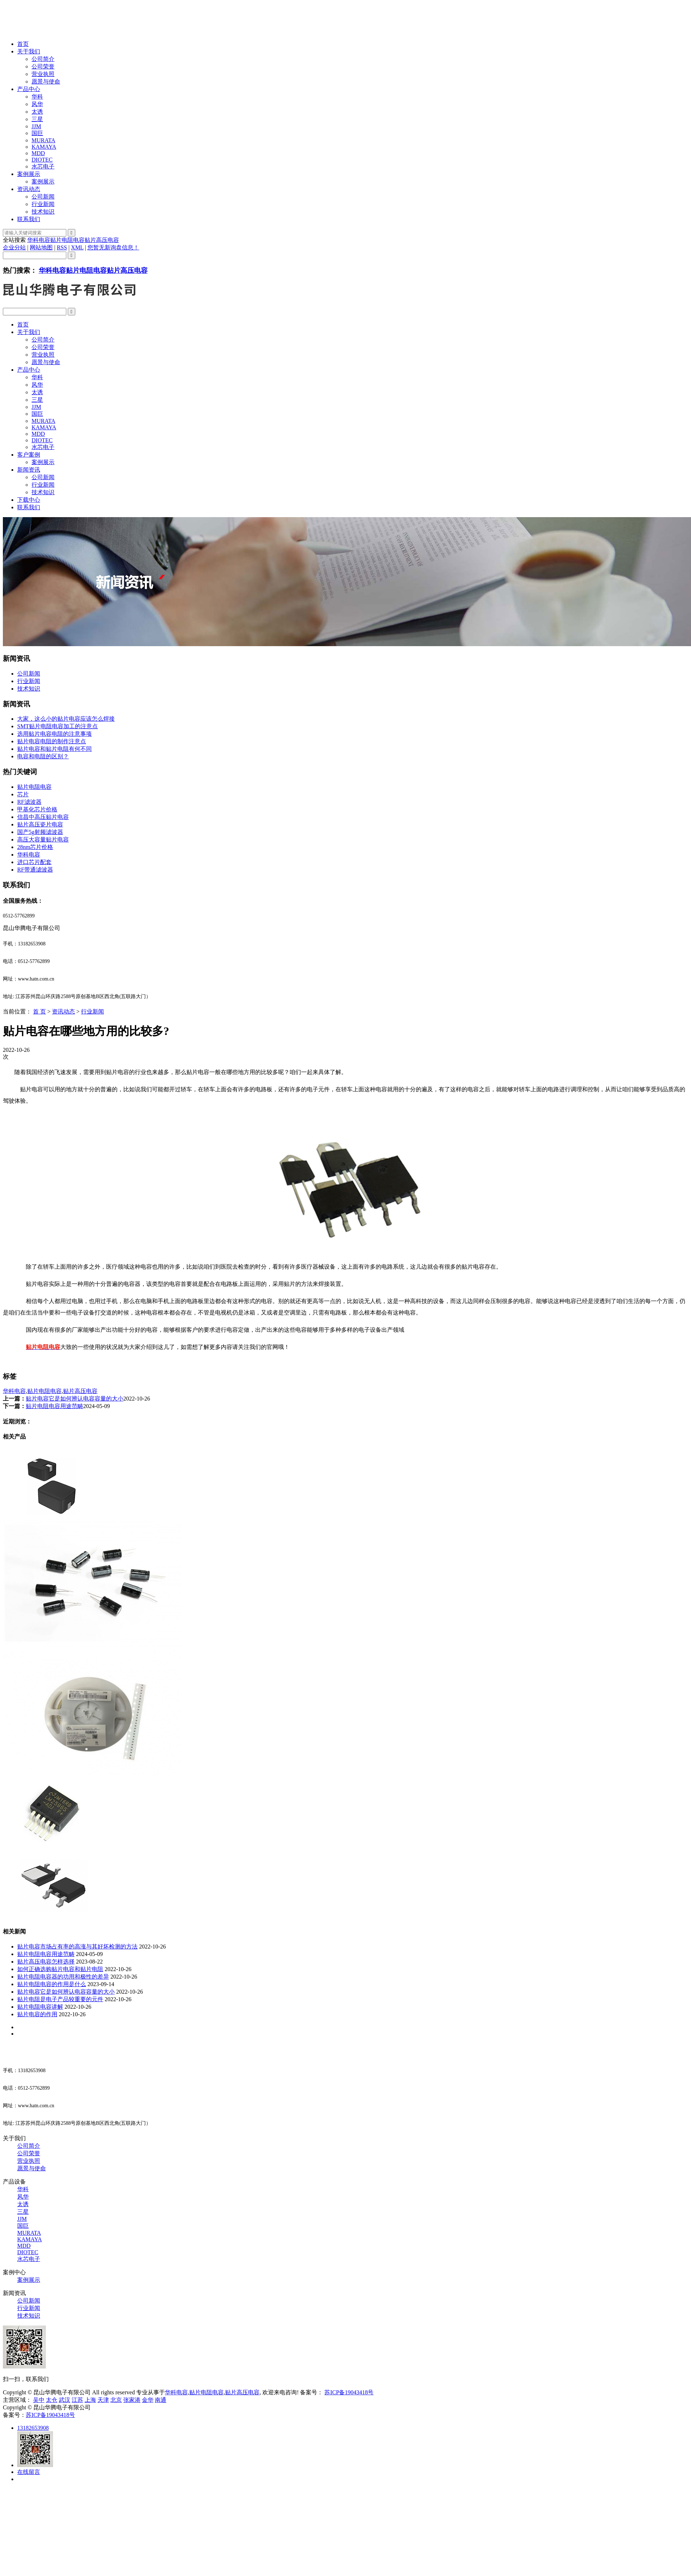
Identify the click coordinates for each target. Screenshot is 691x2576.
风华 (37, 104)
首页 (23, 44)
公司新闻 (43, 197)
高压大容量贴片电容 (43, 839)
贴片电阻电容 (67, 240)
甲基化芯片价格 (37, 809)
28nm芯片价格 (35, 847)
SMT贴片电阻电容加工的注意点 (57, 726)
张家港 (131, 2400)
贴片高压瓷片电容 (40, 824)
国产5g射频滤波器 (40, 832)
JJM (36, 126)
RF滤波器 (29, 802)
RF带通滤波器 (35, 870)
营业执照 (43, 74)
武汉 (64, 2400)
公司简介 (43, 59)
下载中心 (28, 500)
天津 (103, 2400)
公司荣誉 (43, 66)
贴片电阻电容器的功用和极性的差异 (63, 1977)
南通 (160, 2400)
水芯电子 (43, 166)
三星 (37, 119)
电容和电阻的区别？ (43, 756)
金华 (147, 2400)
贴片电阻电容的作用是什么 (51, 1984)
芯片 (23, 794)
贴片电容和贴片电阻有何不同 (54, 749)
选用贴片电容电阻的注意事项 (54, 734)
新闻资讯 (28, 470)
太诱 (37, 112)
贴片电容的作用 (37, 2014)
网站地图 (41, 247)
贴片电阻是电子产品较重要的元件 (60, 1999)
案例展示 (28, 174)
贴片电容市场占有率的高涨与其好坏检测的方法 (77, 1946)
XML (77, 247)
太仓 (51, 2400)
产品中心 (28, 89)
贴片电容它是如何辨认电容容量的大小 (74, 1399)
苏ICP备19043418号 (348, 2392)
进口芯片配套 (34, 862)
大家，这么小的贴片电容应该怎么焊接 (66, 719)
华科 (37, 97)
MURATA (43, 140)
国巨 (37, 133)
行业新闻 (43, 204)
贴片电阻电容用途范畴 (54, 1406)
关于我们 (28, 51)
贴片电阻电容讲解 (40, 2007)
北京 (116, 2400)
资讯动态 (28, 189)
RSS (62, 247)
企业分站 (14, 247)
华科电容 (38, 240)
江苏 (77, 2400)
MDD (38, 153)
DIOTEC (42, 160)
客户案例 (28, 455)
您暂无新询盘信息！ (113, 247)
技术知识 (43, 212)
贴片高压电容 (102, 240)
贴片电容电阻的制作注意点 (51, 741)
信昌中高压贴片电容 (43, 817)
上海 (90, 2400)
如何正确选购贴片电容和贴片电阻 (60, 1969)
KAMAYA (44, 147)
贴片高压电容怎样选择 (46, 1962)
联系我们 (28, 219)
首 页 (39, 1011)
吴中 (38, 2400)
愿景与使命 (46, 81)
